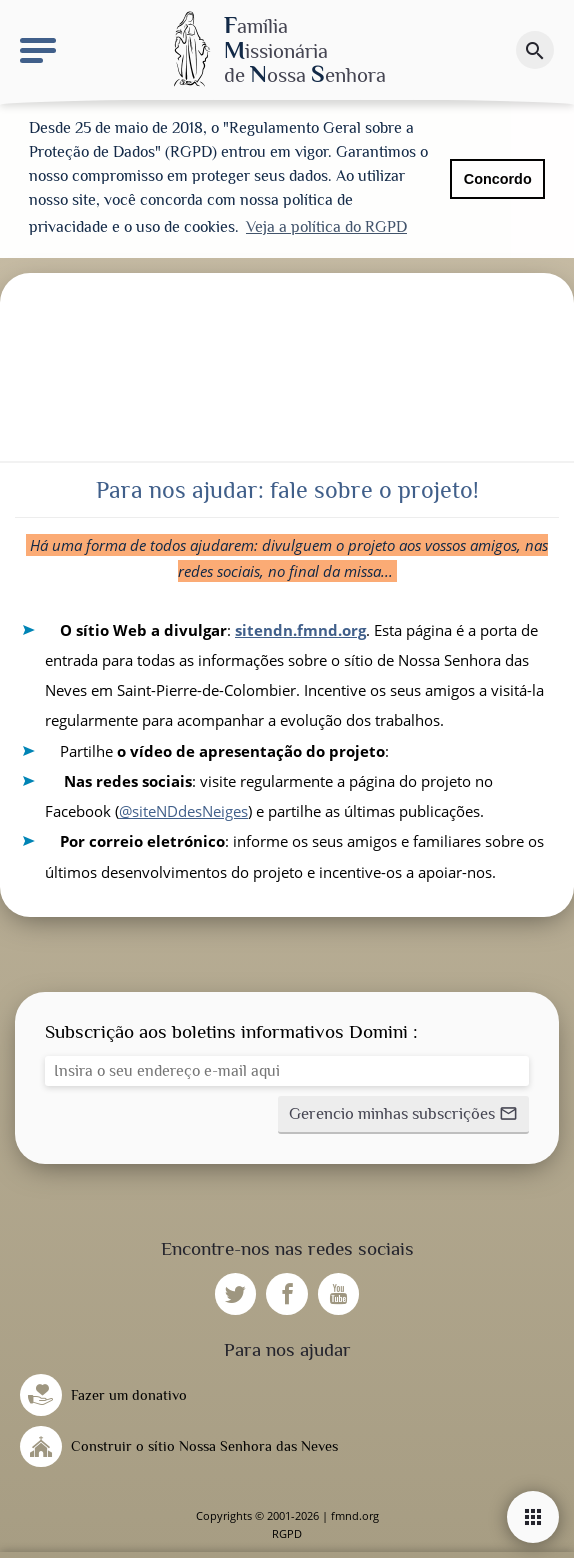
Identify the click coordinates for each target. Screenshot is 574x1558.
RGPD (287, 1533)
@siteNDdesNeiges (183, 811)
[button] (403, 1115)
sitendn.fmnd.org (300, 630)
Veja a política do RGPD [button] (326, 227)
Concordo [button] (498, 179)
